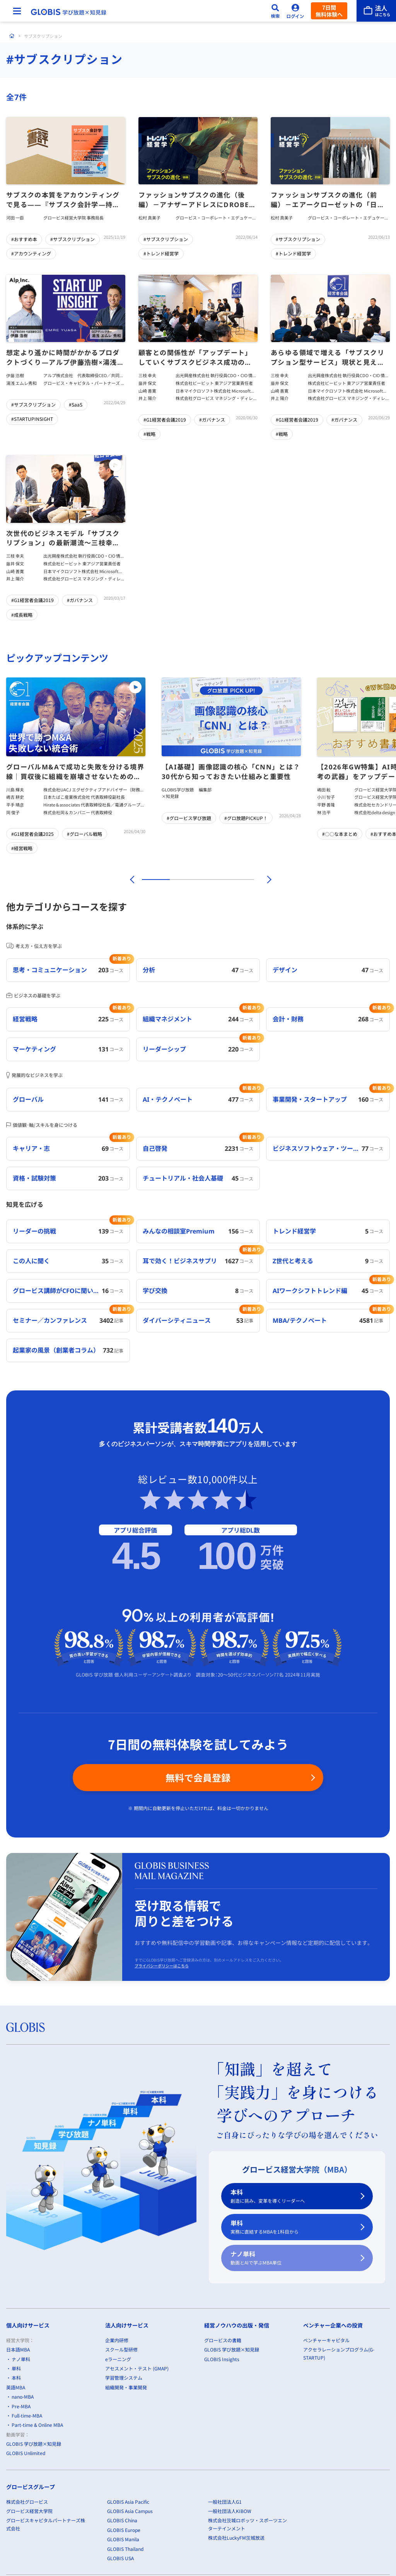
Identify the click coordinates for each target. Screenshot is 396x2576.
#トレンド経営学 (161, 253)
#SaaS (75, 404)
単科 (292, 2227)
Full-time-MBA (27, 2415)
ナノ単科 (292, 2258)
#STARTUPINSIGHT (32, 418)
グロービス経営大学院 (29, 2511)
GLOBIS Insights (221, 2359)
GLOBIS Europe (123, 2530)
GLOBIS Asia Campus (130, 2511)
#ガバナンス (212, 419)
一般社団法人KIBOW (229, 2511)
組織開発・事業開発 (126, 2387)
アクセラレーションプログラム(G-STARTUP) (338, 2353)
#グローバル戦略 (84, 833)
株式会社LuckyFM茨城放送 (236, 2537)
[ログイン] (295, 10)
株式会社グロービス (27, 2501)
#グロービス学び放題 (189, 818)
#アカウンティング (31, 253)
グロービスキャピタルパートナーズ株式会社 (45, 2524)
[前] (131, 879)
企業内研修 (116, 2340)
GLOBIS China (122, 2520)
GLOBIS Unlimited (25, 2453)
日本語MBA (18, 2349)
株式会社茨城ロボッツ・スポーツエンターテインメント (247, 2524)
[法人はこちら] (376, 11)
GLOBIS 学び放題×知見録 (33, 2443)
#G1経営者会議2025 (32, 833)
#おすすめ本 (24, 239)
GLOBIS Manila (123, 2539)
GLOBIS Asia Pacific (128, 2501)
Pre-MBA (21, 2406)
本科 (292, 2196)
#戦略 (149, 433)
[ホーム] (12, 36)
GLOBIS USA (120, 2558)
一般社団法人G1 (225, 2501)
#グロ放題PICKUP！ (246, 818)
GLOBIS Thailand (125, 2548)
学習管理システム (123, 2378)
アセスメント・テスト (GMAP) (137, 2368)
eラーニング (118, 2359)
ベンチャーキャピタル (326, 2340)
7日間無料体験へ (329, 10)
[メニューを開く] (17, 11)
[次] (265, 879)
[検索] (275, 10)
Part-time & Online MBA (37, 2425)
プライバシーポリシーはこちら (162, 1966)
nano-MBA (23, 2396)
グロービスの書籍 (222, 2340)
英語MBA (15, 2387)
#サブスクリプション (72, 239)
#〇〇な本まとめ (339, 833)
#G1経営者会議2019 (164, 419)
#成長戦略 (21, 614)
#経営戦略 (21, 848)
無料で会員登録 (198, 1777)
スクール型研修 (121, 2349)
